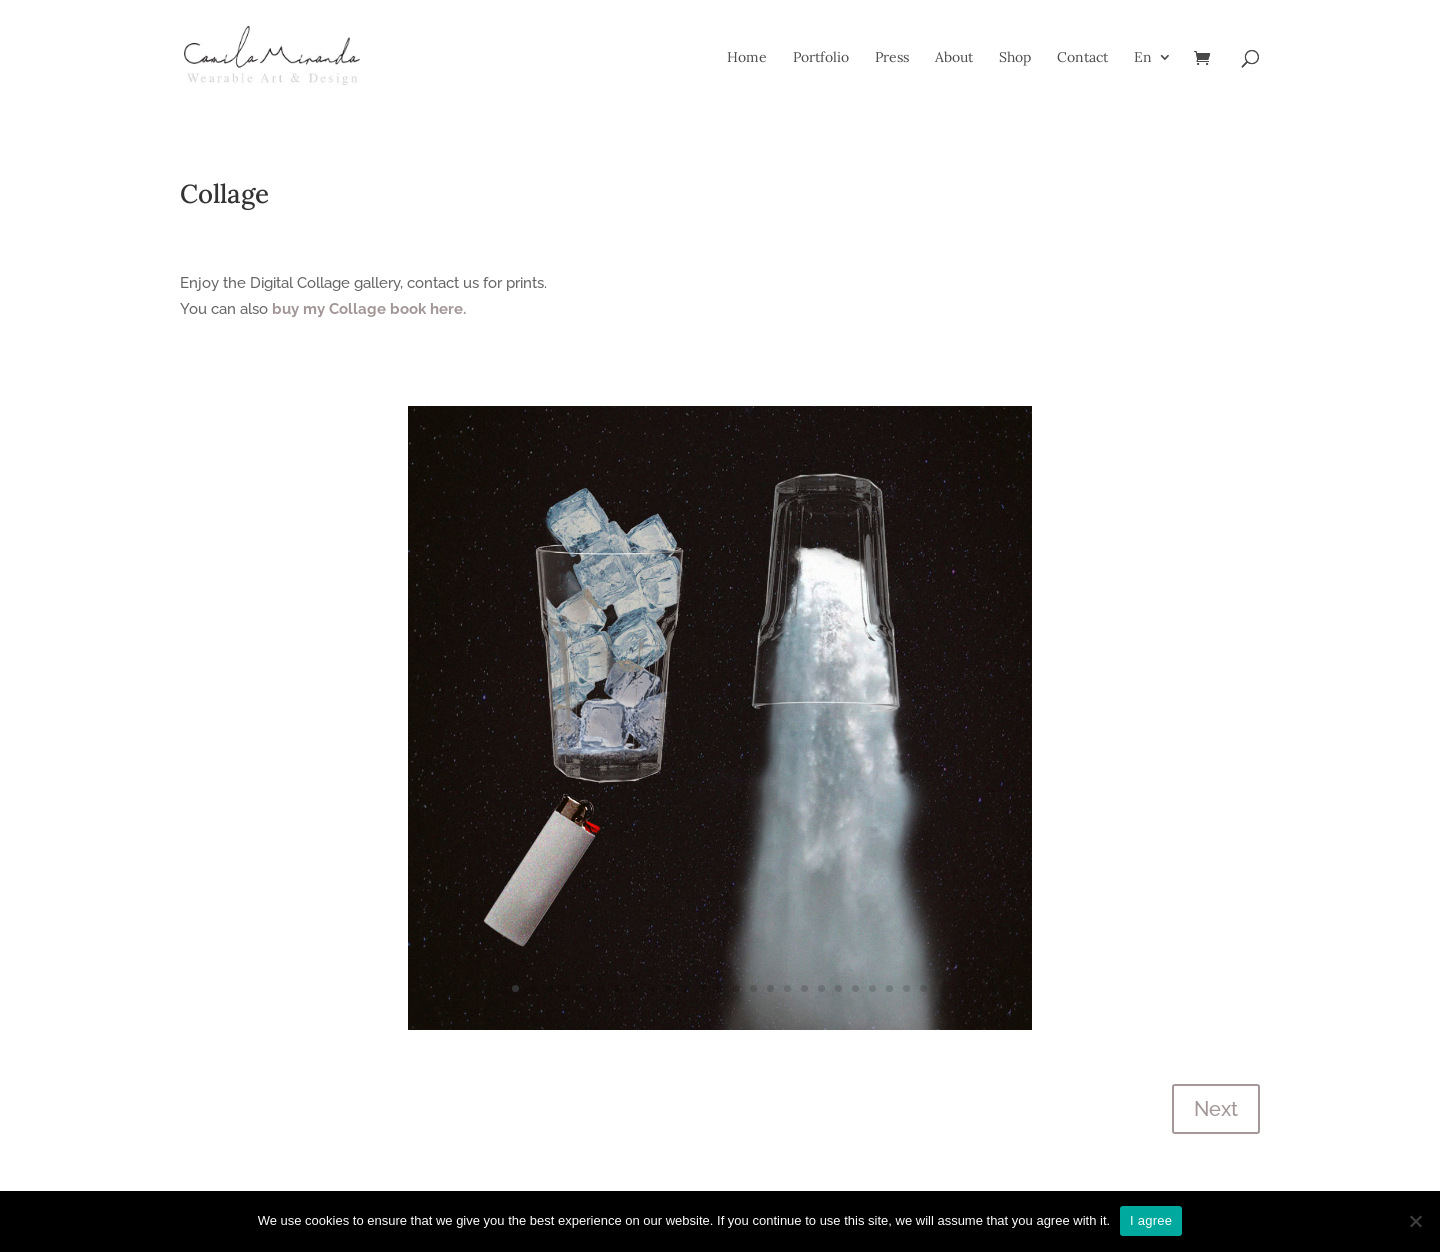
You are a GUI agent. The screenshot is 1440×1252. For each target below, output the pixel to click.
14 (736, 988)
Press (892, 58)
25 (923, 988)
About (954, 58)
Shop (1015, 58)
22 (872, 988)
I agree (1151, 1220)
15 (753, 988)
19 (821, 988)
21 (855, 988)
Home (747, 58)
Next (1216, 1109)
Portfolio (821, 58)
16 (770, 988)
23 (889, 988)
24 (906, 988)
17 (787, 988)
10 (668, 988)
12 (702, 988)
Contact (1082, 58)
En (1143, 58)
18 (804, 988)
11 (685, 988)
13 (719, 988)
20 (838, 988)
